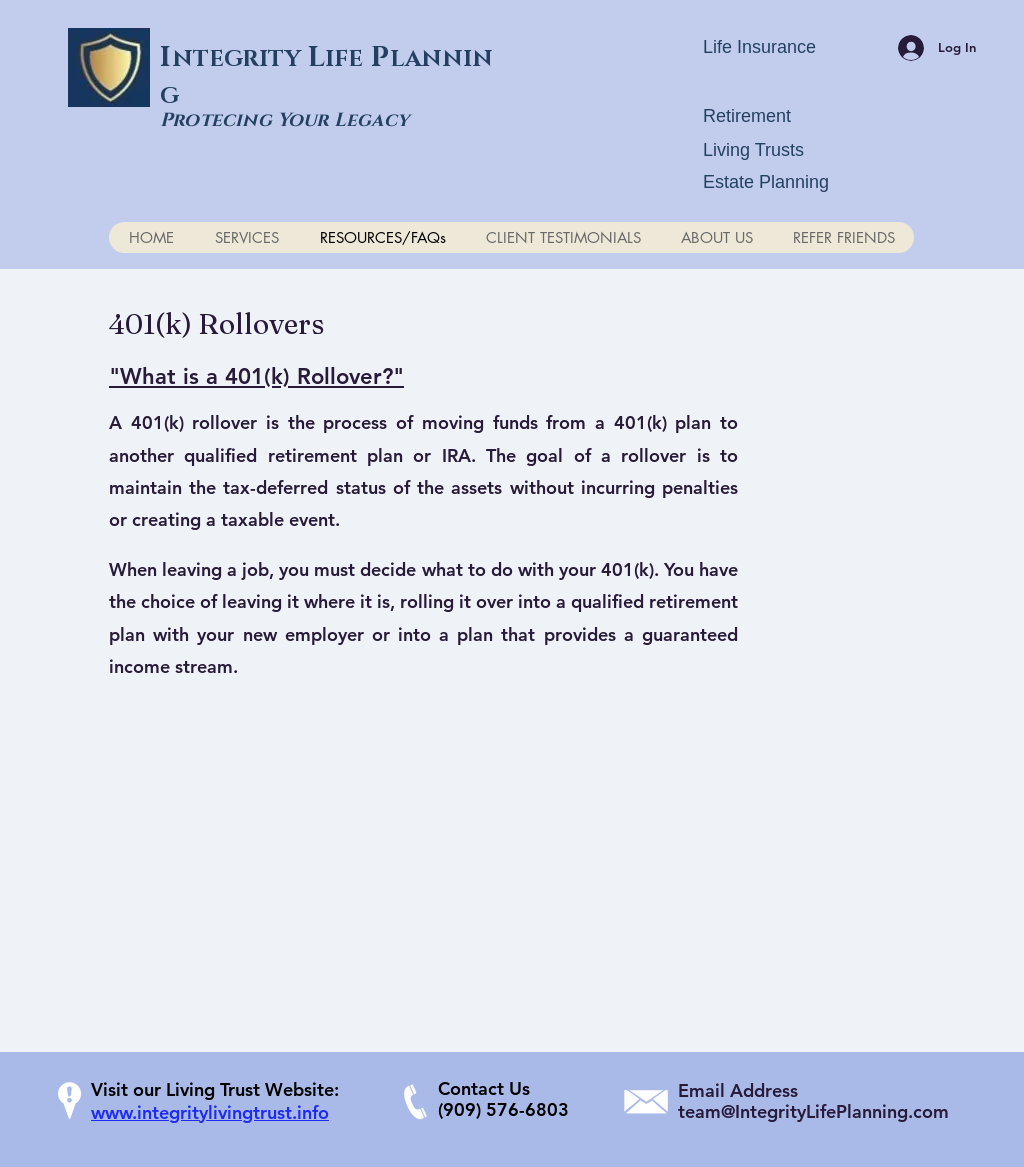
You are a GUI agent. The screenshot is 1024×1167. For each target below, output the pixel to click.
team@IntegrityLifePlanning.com (813, 1111)
